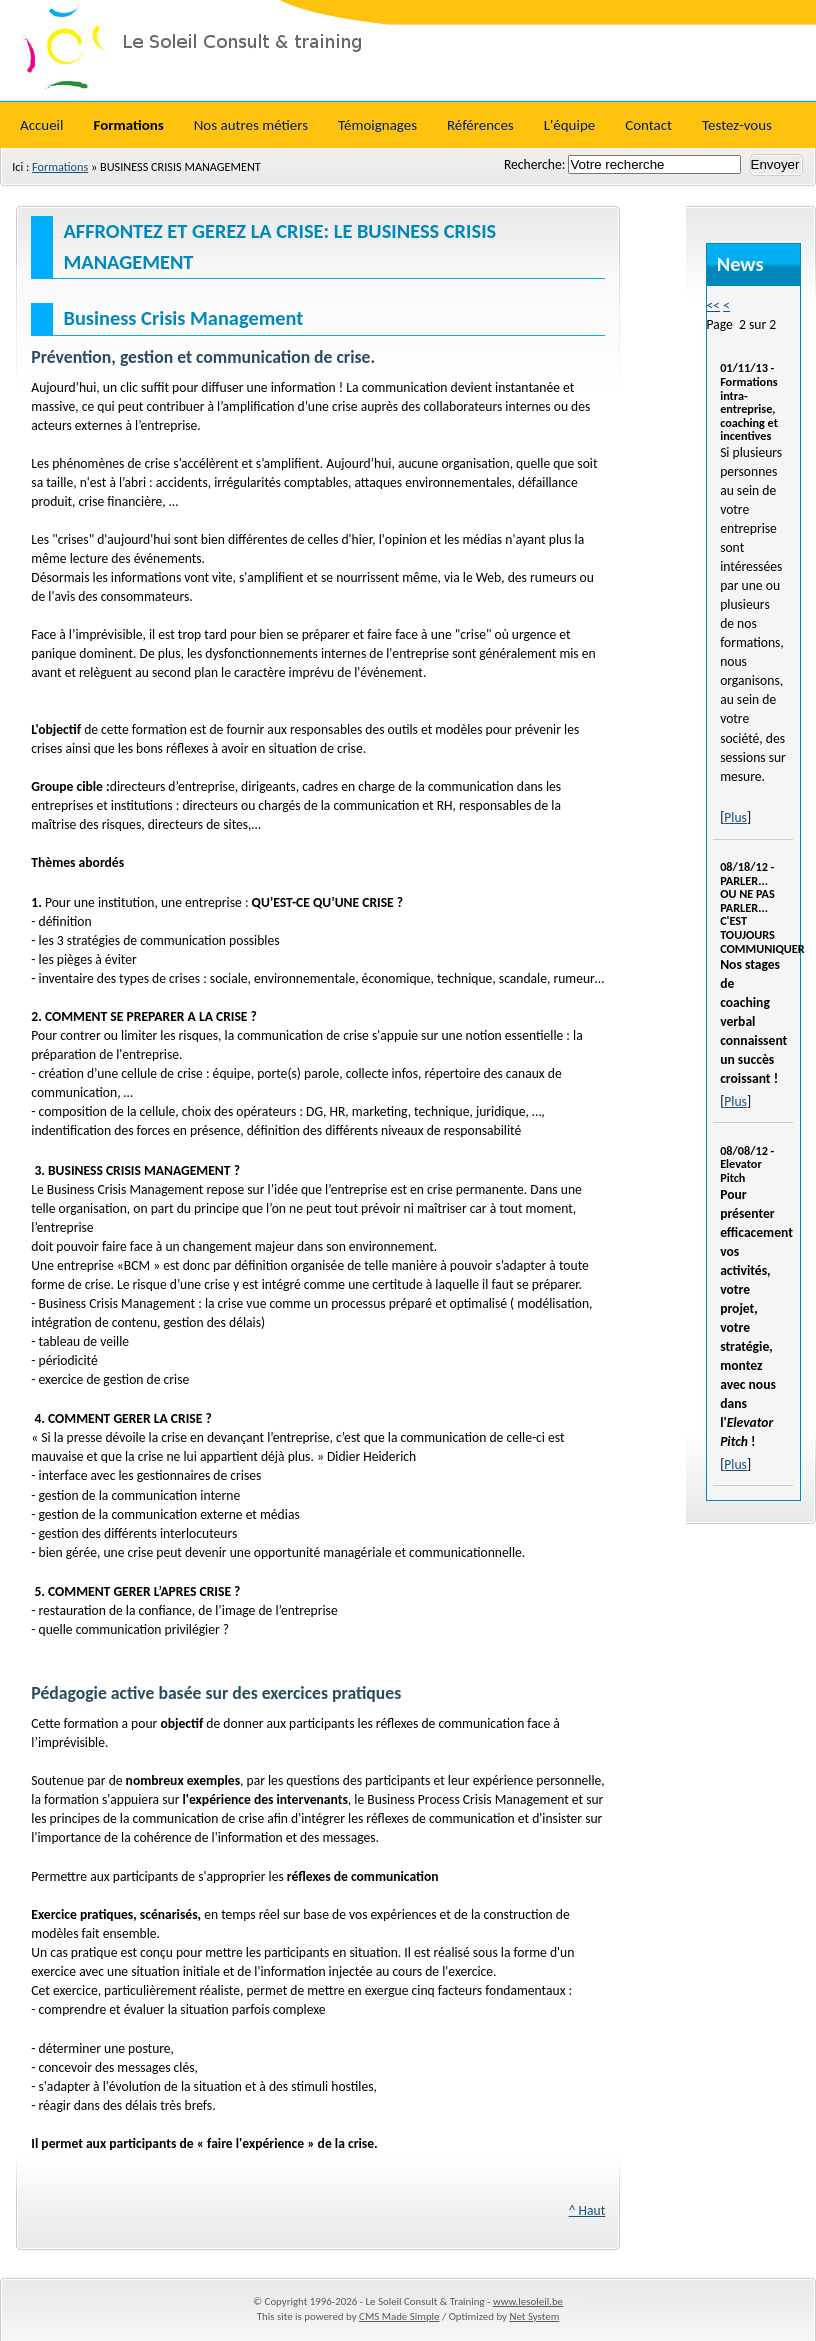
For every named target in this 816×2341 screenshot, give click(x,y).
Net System (534, 2316)
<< (714, 305)
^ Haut (587, 2210)
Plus (735, 817)
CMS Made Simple (399, 2316)
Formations (60, 166)
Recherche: (536, 164)
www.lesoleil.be (528, 2301)
